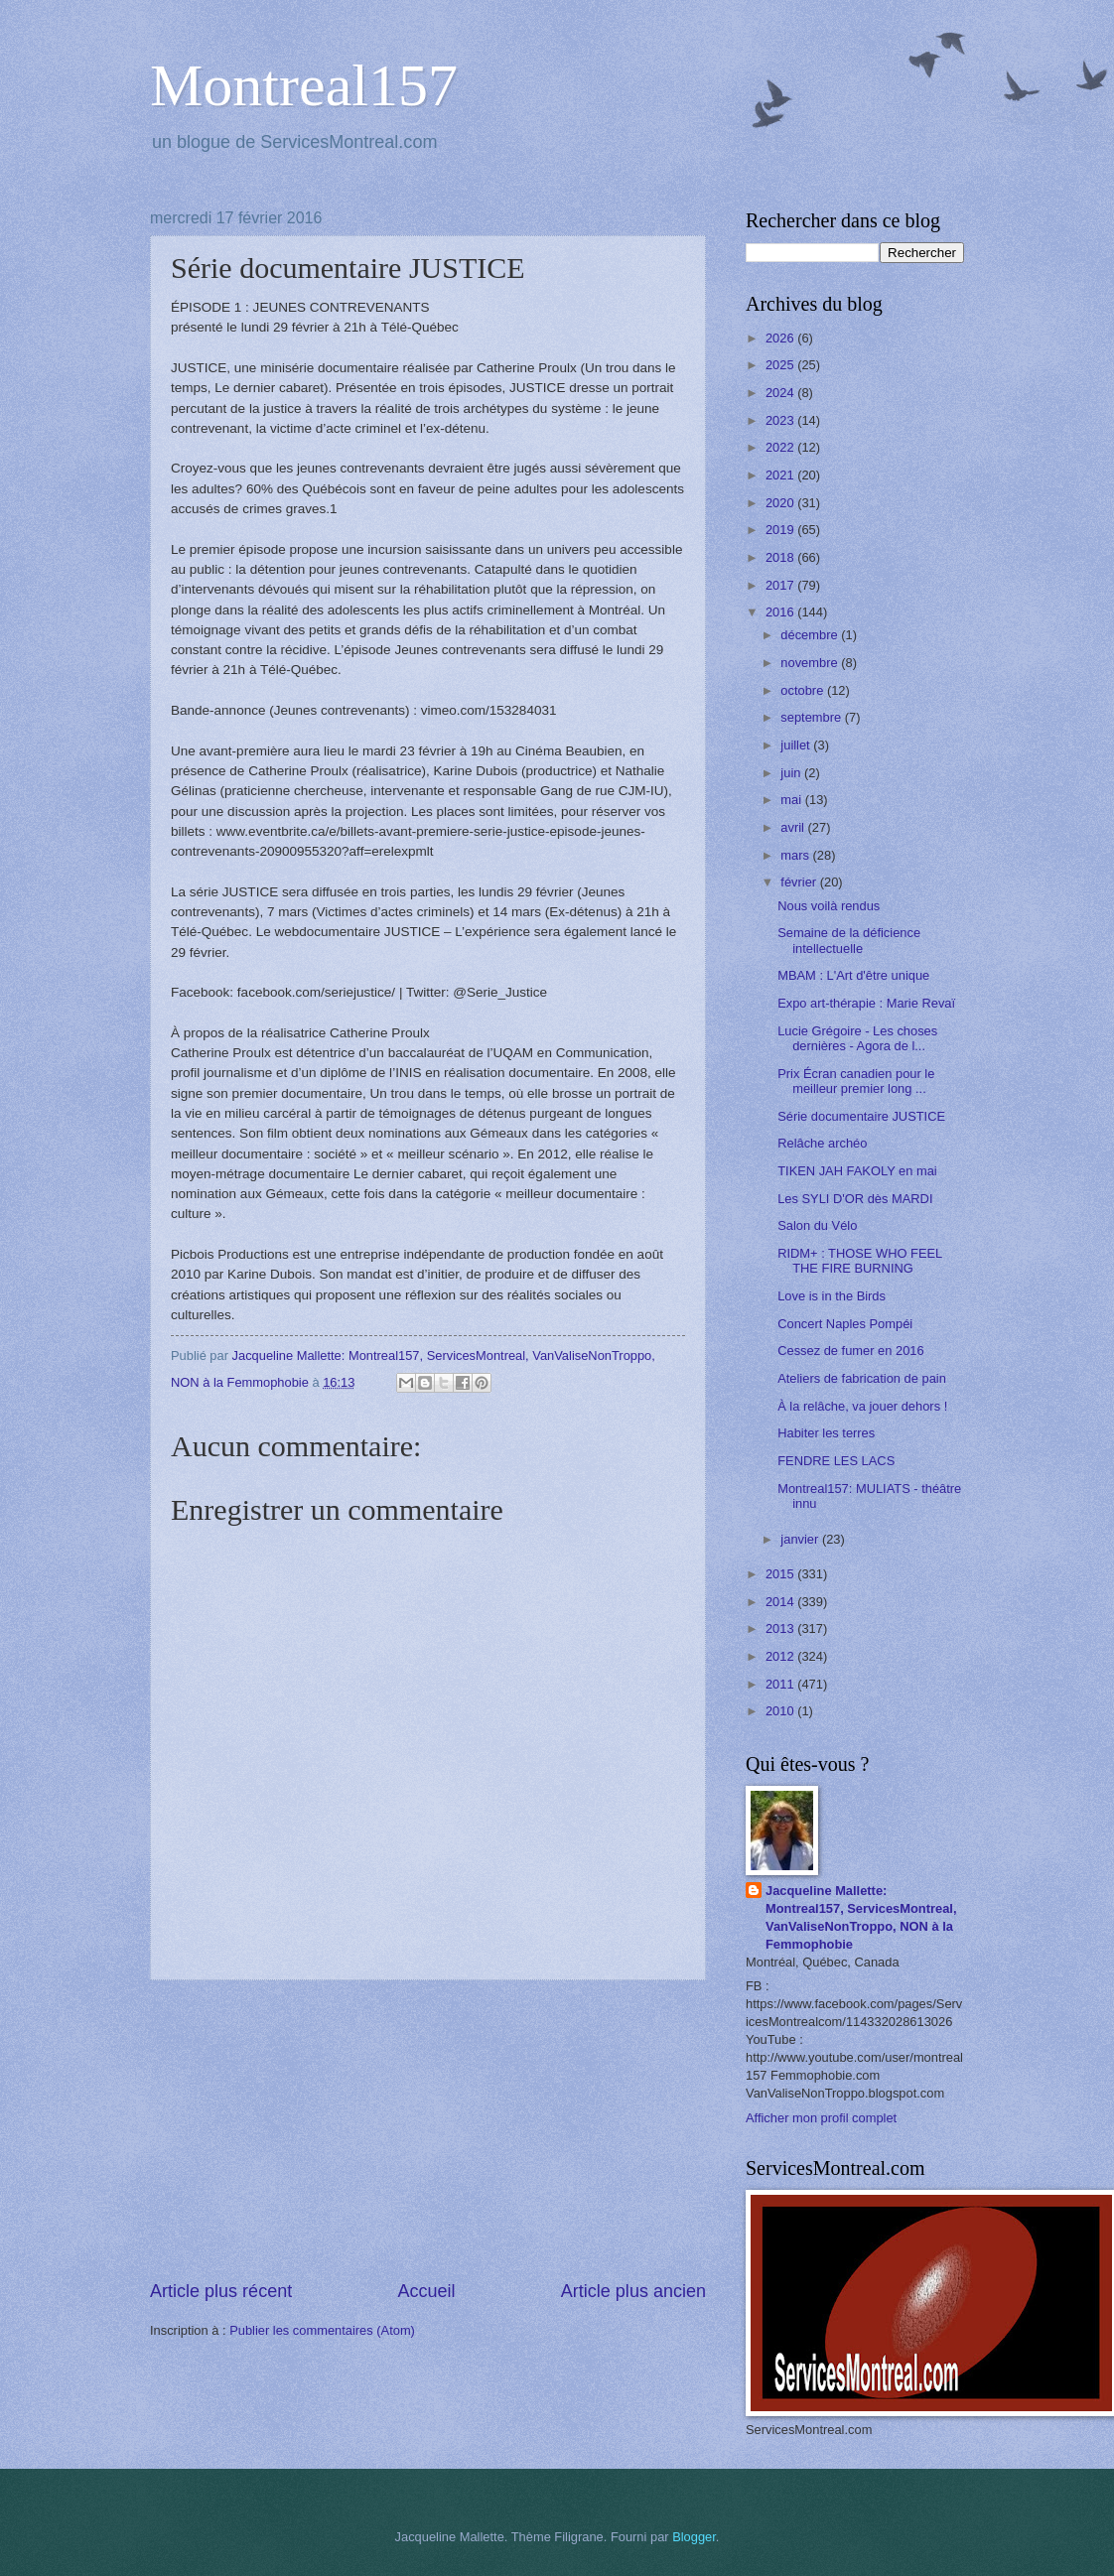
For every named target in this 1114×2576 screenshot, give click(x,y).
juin (792, 772)
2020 (781, 502)
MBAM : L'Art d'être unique (853, 975)
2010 (781, 1710)
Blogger (694, 2536)
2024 (781, 392)
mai (792, 799)
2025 (781, 364)
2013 (781, 1628)
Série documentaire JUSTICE (861, 1116)
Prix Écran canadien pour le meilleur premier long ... (855, 1081)
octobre (803, 690)
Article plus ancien (633, 2291)
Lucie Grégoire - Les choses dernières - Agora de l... (857, 1038)
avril (793, 827)
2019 (781, 529)
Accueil (426, 2291)
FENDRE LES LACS (836, 1460)
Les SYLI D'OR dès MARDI (854, 1198)
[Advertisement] (428, 2129)
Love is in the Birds (831, 1295)
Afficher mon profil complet (821, 2117)
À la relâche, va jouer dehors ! (862, 1406)
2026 (781, 338)
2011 (781, 1684)
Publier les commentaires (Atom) (322, 2330)
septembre (812, 717)
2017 (781, 585)
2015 (781, 1573)
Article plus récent (221, 2291)
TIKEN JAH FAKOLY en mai (857, 1170)
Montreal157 (304, 85)
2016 (781, 612)
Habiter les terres (826, 1432)
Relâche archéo (822, 1143)
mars (796, 855)
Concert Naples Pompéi (844, 1323)
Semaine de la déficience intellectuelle (848, 940)
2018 (781, 557)
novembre (810, 662)
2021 (781, 475)
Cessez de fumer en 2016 (850, 1350)
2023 (781, 420)
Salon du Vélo (817, 1225)
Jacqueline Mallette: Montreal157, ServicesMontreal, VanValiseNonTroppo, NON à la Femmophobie (861, 1917)
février (799, 882)
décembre (810, 634)
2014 (781, 1601)
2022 (781, 447)
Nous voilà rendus (828, 905)
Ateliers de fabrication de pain (861, 1378)
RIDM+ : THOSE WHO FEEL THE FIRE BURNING (859, 1261)
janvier (801, 1539)
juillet (796, 745)
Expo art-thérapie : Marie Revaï (866, 1003)
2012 (781, 1656)
